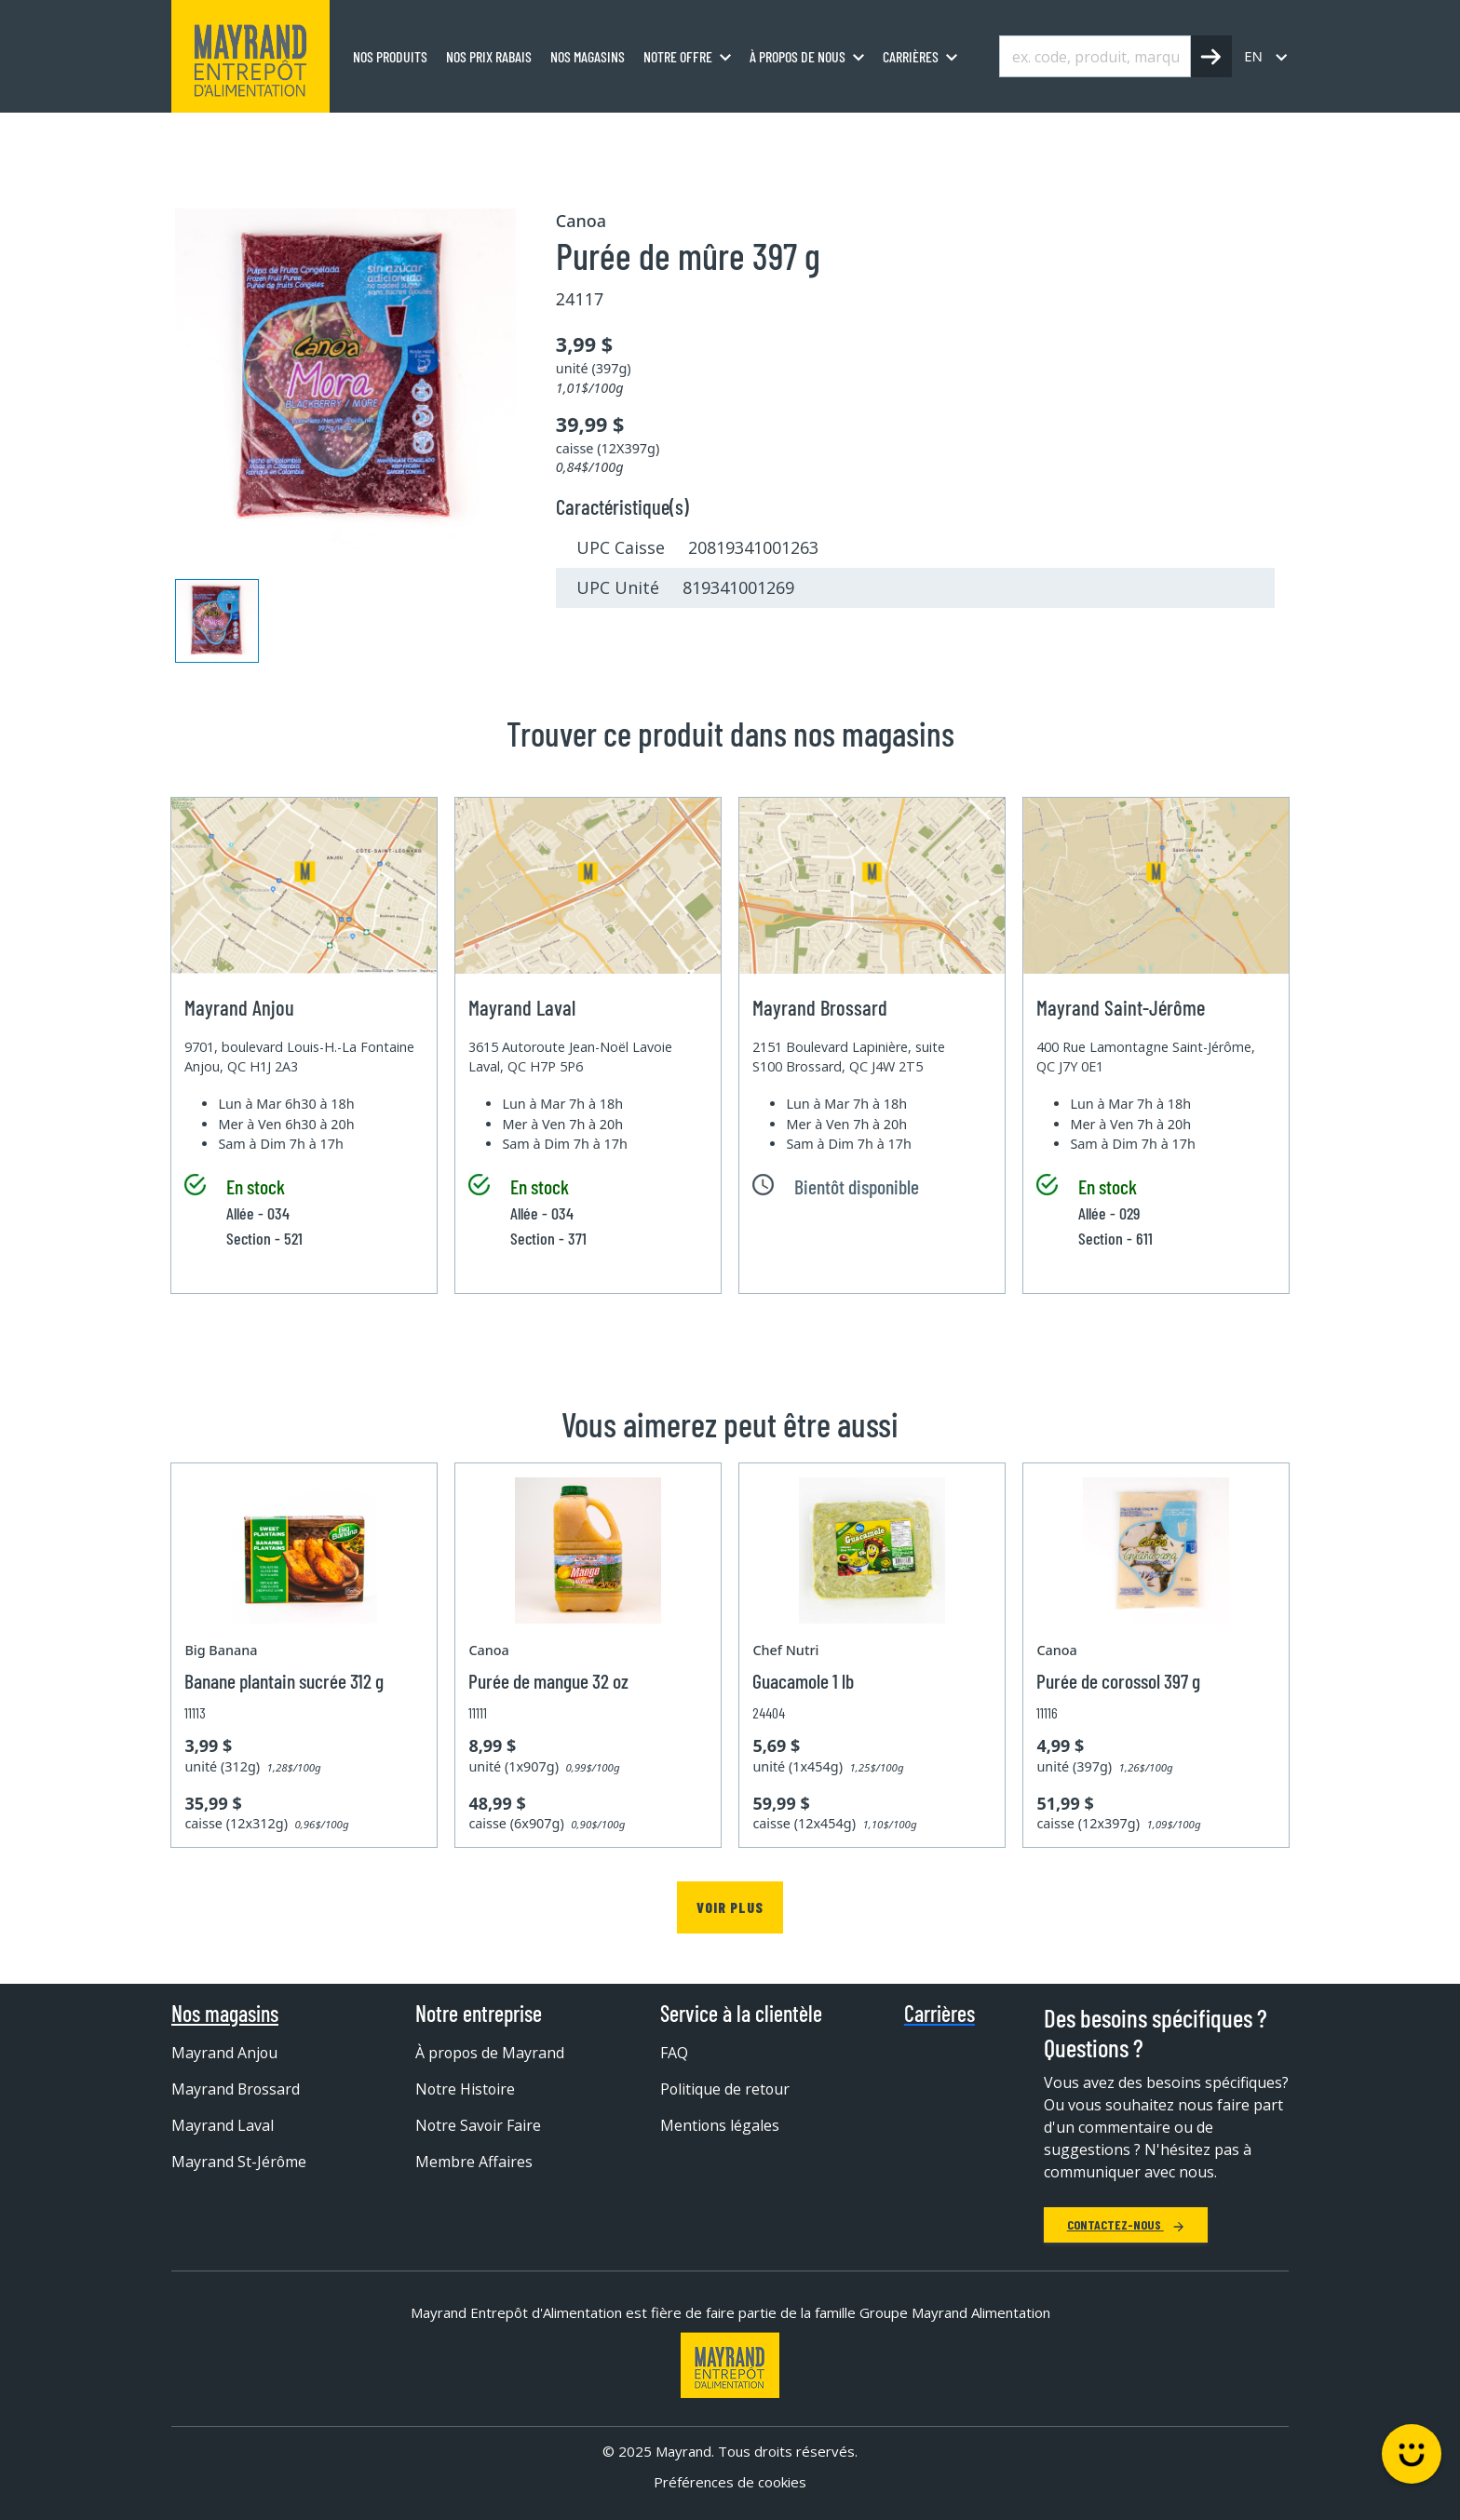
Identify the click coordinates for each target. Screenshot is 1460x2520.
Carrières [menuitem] (911, 56)
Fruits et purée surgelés (463, 133)
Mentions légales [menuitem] (720, 2125)
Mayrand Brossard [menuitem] (236, 2089)
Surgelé (338, 133)
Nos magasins (224, 2013)
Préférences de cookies (730, 2482)
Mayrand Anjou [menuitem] (224, 2052)
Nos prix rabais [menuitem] (489, 56)
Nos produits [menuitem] (390, 56)
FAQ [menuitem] (674, 2052)
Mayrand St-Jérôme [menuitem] (239, 2161)
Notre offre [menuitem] (677, 56)
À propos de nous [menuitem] (797, 56)
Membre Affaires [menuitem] (474, 2161)
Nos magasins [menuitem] (587, 56)
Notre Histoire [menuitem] (466, 2089)
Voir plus (730, 1907)
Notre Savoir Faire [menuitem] (479, 2125)
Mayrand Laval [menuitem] (222, 2125)
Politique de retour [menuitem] (725, 2089)
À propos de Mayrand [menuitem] (490, 2052)
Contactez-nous (1125, 2224)
